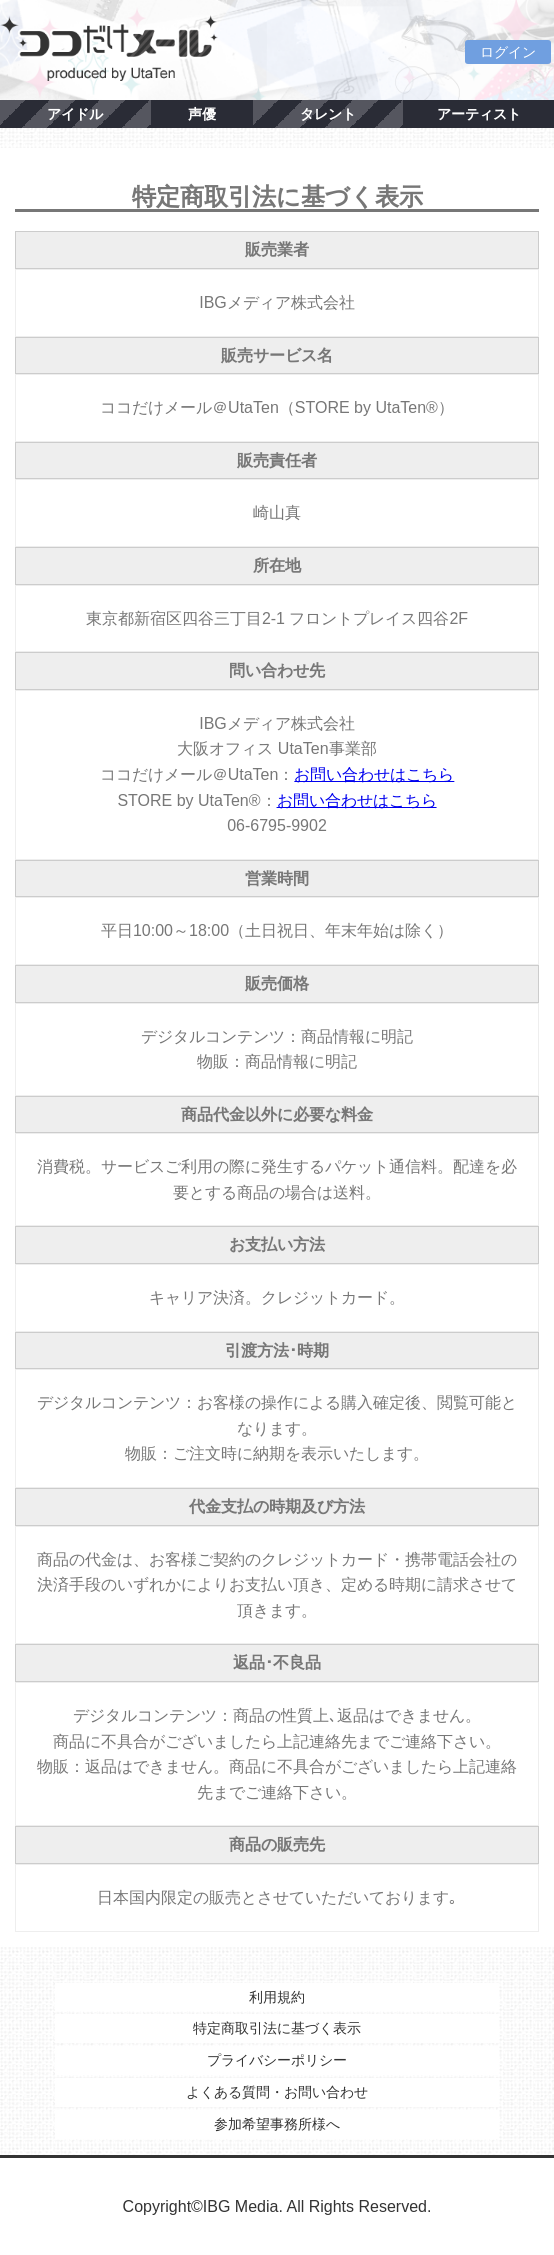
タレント (328, 114)
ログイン (508, 52)
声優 (202, 114)
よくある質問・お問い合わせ (277, 2092)
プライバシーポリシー (277, 2060)
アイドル (75, 114)
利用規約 (277, 1997)
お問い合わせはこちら (374, 774)
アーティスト (479, 114)
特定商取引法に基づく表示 (277, 2028)
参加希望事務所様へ (277, 2124)
